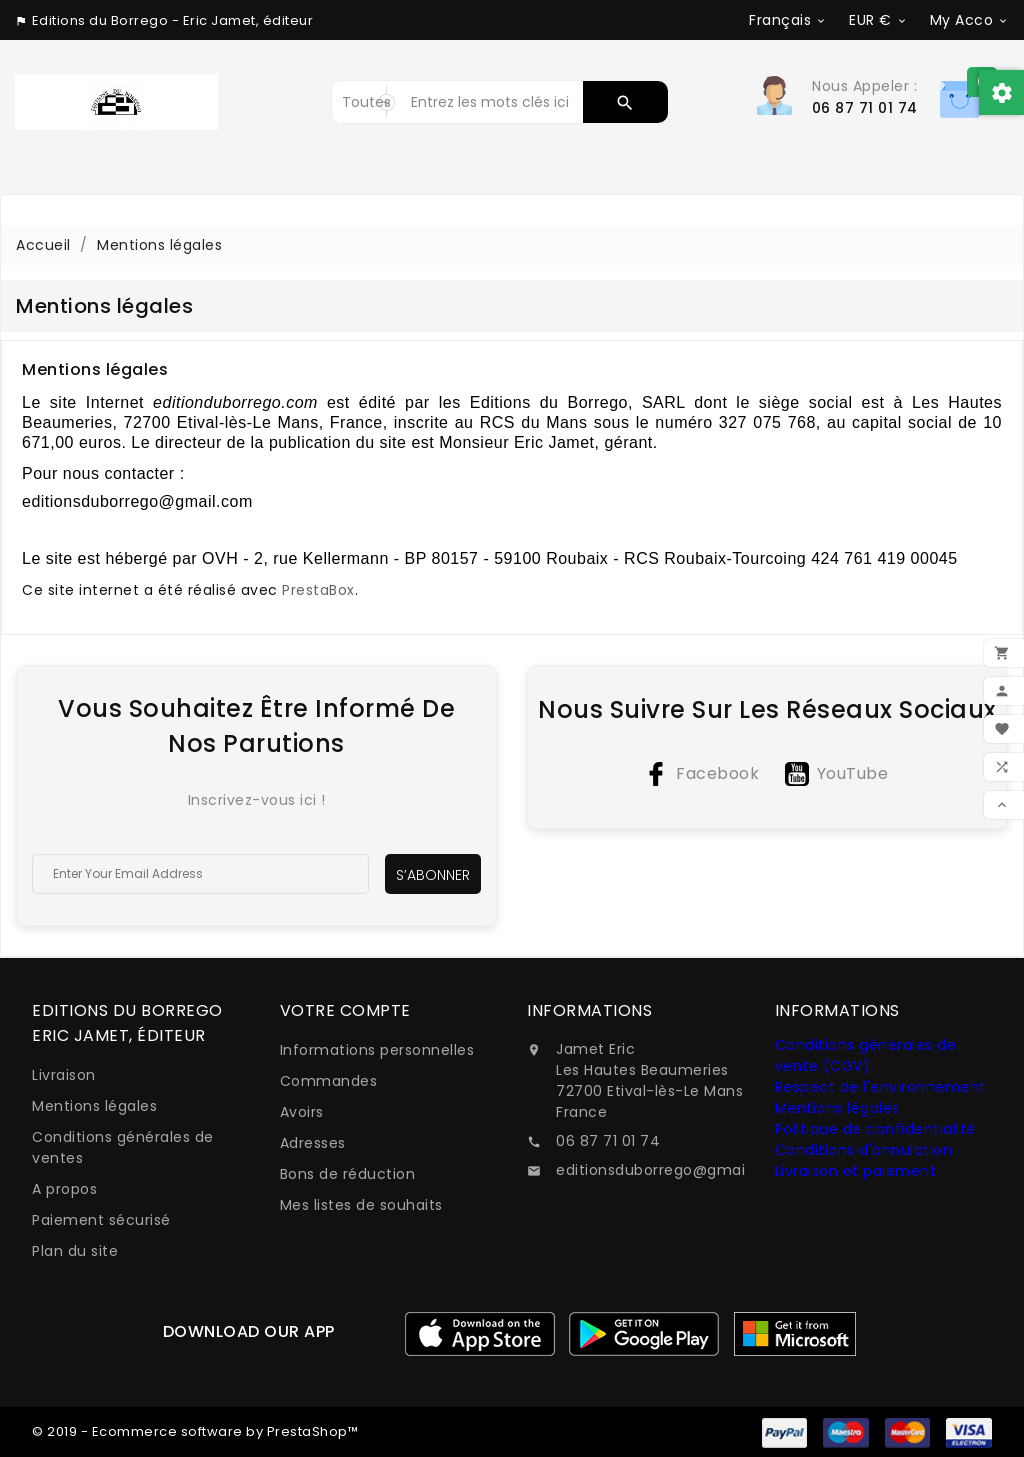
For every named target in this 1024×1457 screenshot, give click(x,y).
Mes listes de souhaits (361, 1205)
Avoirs (302, 1112)
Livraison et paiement (856, 1171)
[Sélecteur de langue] (788, 20)
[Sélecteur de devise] (878, 20)
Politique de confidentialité (875, 1129)
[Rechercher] (492, 102)
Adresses (313, 1143)
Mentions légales (94, 1106)
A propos (64, 1189)
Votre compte (345, 1010)
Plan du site (75, 1251)
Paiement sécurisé (101, 1220)
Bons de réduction (348, 1174)
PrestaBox (318, 590)
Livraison (64, 1075)
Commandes (329, 1081)
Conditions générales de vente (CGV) (866, 1055)
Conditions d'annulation (864, 1150)
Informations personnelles (377, 1050)
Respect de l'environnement (880, 1087)
